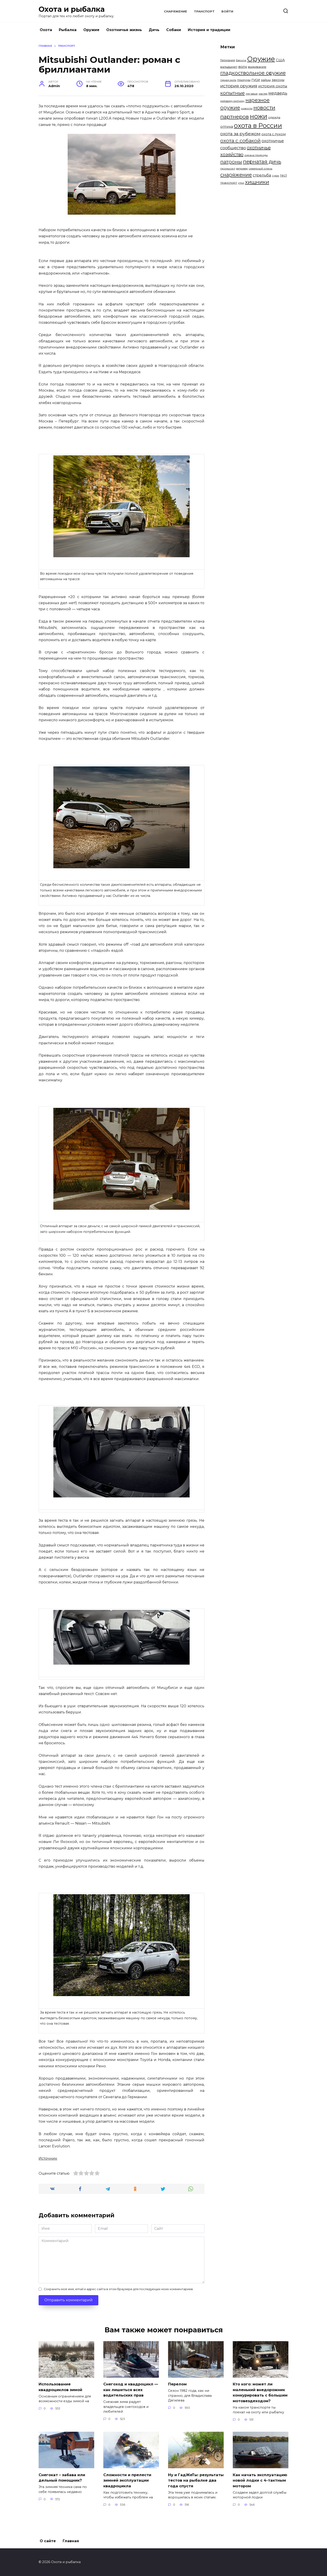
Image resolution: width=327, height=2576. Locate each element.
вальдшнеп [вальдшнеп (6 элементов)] (228, 67)
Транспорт (204, 11)
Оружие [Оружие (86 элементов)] (261, 59)
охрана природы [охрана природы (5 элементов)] (256, 155)
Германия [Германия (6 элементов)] (227, 60)
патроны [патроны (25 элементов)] (231, 161)
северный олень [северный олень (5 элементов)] (260, 168)
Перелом (178, 2384)
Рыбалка (68, 30)
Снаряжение (175, 11)
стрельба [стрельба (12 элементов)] (262, 175)
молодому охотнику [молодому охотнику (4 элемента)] (232, 101)
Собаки (173, 30)
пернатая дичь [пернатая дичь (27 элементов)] (262, 162)
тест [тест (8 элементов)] (283, 175)
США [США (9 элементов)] (280, 60)
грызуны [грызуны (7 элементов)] (243, 80)
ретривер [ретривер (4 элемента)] (242, 168)
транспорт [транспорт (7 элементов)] (228, 182)
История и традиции (209, 30)
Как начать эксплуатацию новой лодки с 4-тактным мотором (256, 2494)
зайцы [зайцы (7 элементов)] (266, 80)
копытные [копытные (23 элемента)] (232, 93)
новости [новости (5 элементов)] (247, 108)
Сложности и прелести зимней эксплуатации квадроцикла (129, 2491)
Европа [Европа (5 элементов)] (241, 60)
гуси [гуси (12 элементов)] (255, 79)
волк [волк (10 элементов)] (242, 66)
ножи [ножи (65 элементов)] (258, 116)
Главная (71, 2541)
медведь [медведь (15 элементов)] (277, 93)
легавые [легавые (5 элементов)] (252, 93)
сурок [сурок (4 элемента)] (275, 175)
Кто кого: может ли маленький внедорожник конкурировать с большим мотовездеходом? (254, 2398)
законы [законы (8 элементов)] (278, 80)
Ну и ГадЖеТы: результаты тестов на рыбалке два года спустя (192, 2494)
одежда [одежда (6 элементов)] (274, 117)
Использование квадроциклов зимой (62, 2387)
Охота (46, 30)
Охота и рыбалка (72, 9)
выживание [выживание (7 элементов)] (257, 67)
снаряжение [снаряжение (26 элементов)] (236, 175)
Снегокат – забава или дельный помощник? (63, 2488)
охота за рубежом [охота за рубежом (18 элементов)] (240, 133)
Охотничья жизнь (124, 30)
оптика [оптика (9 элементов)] (226, 126)
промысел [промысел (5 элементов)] (227, 168)
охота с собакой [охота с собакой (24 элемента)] (240, 140)
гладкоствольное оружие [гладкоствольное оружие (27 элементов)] (253, 73)
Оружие (91, 30)
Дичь (154, 30)
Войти (227, 11)
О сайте (48, 2541)
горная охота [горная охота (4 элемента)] (228, 80)
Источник (48, 2158)
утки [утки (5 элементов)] (241, 182)
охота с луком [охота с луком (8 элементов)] (273, 134)
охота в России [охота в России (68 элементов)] (258, 125)
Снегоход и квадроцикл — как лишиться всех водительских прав (129, 2389)
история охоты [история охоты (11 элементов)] (272, 86)
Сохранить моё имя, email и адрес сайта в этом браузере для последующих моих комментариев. (118, 2289)
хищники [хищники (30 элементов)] (257, 182)
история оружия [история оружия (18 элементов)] (238, 85)
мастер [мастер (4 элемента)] (263, 93)
